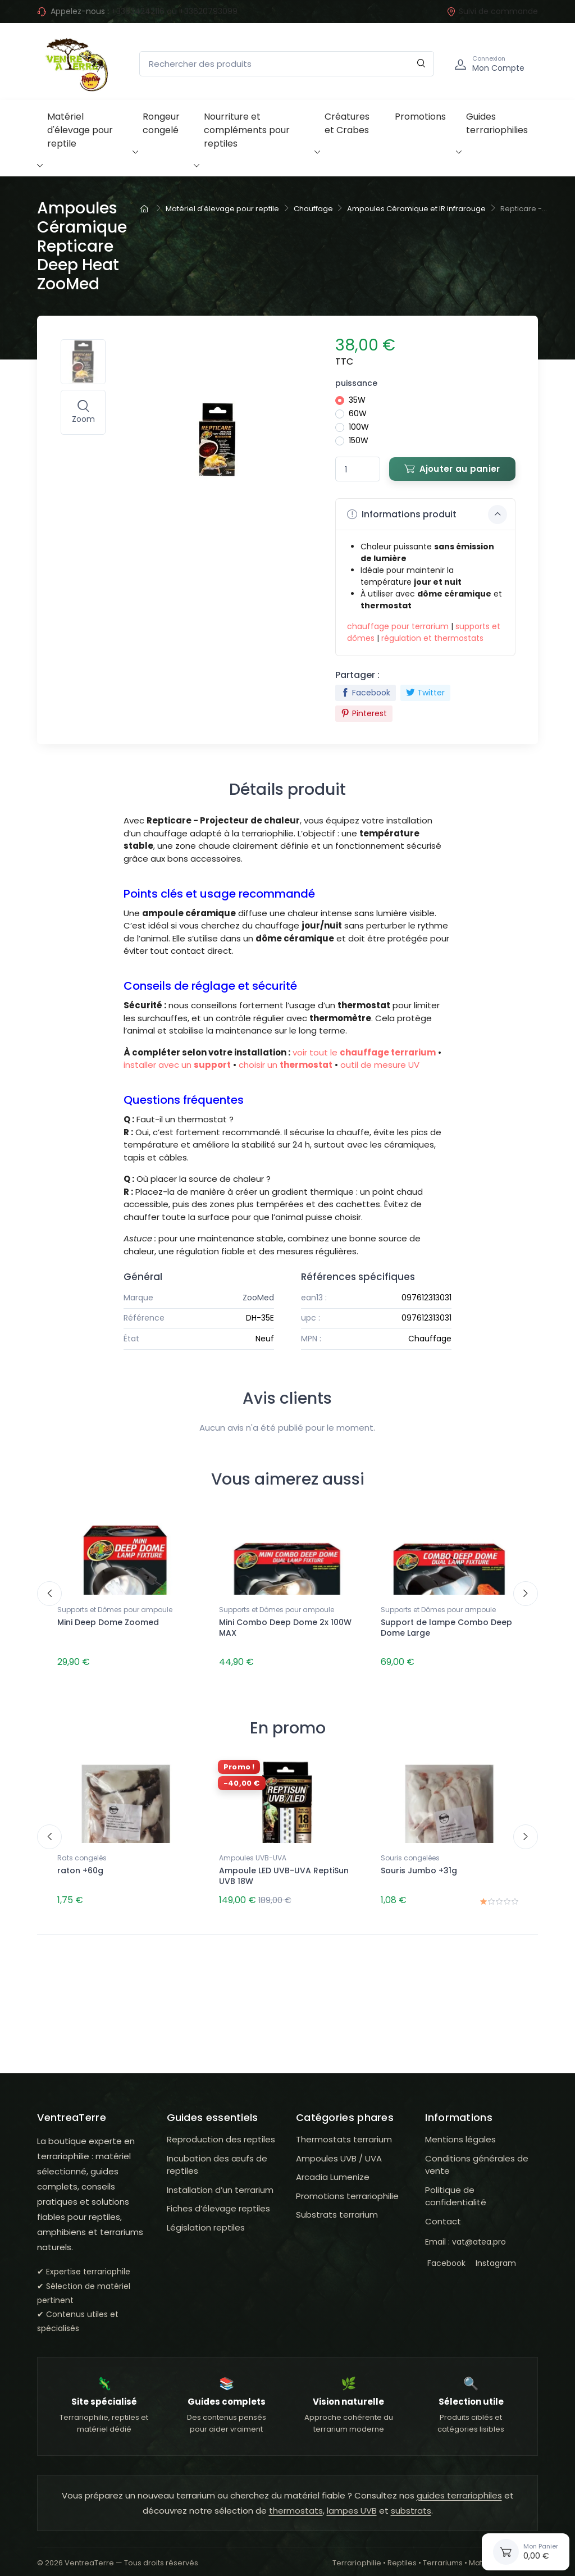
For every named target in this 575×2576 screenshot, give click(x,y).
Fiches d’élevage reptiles (218, 2199)
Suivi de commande (492, 11)
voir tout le (364, 1052)
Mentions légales (460, 2130)
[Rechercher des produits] (286, 63)
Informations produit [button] (427, 514)
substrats (411, 2501)
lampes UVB (352, 2501)
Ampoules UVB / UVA (339, 2149)
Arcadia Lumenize (332, 2168)
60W (358, 413)
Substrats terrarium (337, 2205)
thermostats (296, 2501)
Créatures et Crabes (347, 123)
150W (358, 440)
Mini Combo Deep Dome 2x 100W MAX (285, 1628)
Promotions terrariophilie (347, 2186)
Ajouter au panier (452, 469)
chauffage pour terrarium (398, 626)
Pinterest (364, 713)
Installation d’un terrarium (220, 2180)
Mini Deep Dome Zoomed (108, 1622)
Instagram (493, 2254)
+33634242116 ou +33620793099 (174, 11)
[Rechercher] (421, 63)
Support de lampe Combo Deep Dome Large (446, 1628)
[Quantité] (357, 469)
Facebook (365, 692)
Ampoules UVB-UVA (252, 1853)
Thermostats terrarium (344, 2130)
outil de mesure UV (379, 1065)
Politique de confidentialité (455, 2186)
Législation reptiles (206, 2218)
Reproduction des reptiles (221, 2130)
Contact (443, 2212)
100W (359, 427)
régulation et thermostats (432, 638)
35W (357, 400)
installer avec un (177, 1065)
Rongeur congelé (161, 123)
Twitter (425, 692)
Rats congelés (82, 1853)
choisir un (285, 1065)
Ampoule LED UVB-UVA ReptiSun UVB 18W (284, 1871)
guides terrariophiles (459, 2486)
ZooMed (258, 1297)
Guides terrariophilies (497, 123)
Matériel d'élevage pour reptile (80, 130)
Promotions (420, 116)
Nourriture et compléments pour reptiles (247, 130)
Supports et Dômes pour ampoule (114, 1609)
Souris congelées (410, 1853)
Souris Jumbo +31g (419, 1866)
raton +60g (80, 1866)
